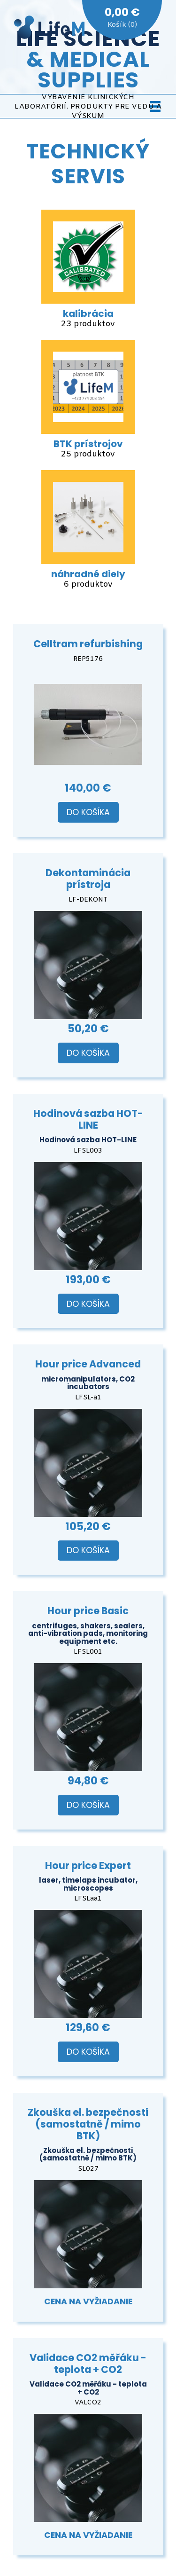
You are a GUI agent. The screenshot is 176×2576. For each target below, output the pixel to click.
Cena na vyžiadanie (88, 2301)
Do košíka (88, 812)
